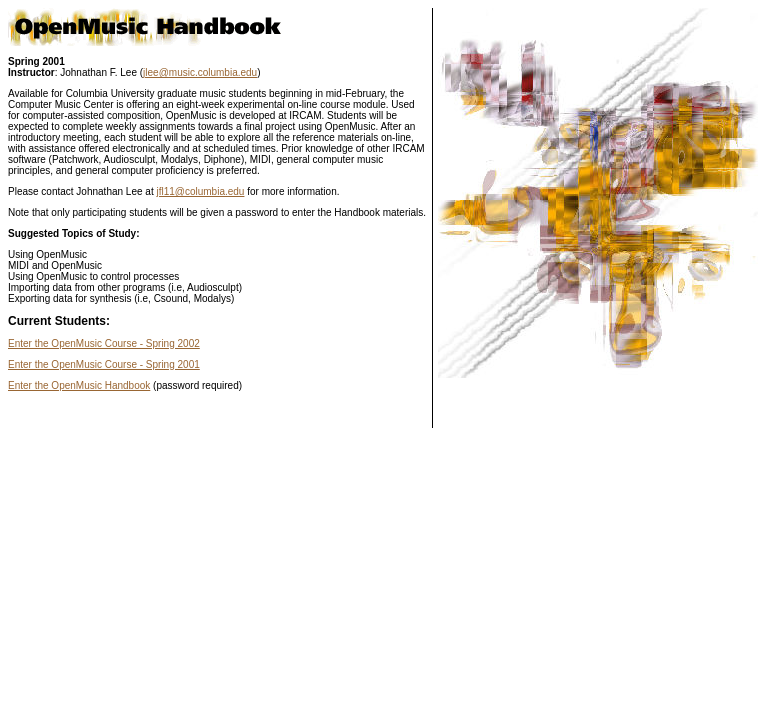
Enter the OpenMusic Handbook (79, 385)
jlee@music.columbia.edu (200, 72)
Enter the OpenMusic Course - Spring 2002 (104, 343)
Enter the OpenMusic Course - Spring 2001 (104, 364)
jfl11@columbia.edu (200, 191)
